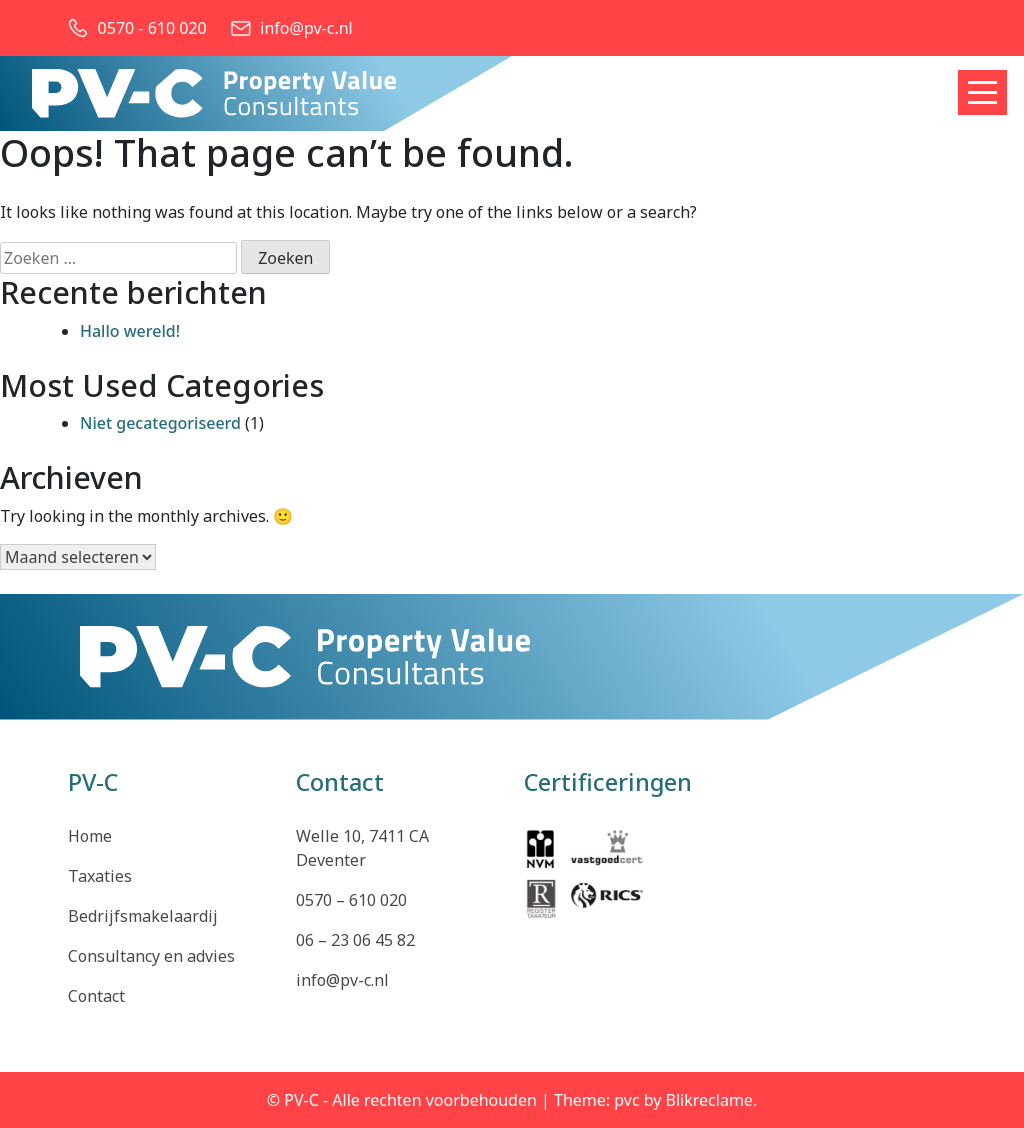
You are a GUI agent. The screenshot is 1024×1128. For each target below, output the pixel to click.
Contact (96, 996)
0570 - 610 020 (152, 28)
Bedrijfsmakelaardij (143, 916)
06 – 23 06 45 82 (355, 940)
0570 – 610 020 (351, 900)
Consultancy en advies (151, 956)
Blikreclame (709, 1100)
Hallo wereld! (130, 331)
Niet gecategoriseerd (160, 423)
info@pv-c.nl (306, 28)
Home (90, 836)
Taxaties (100, 876)
